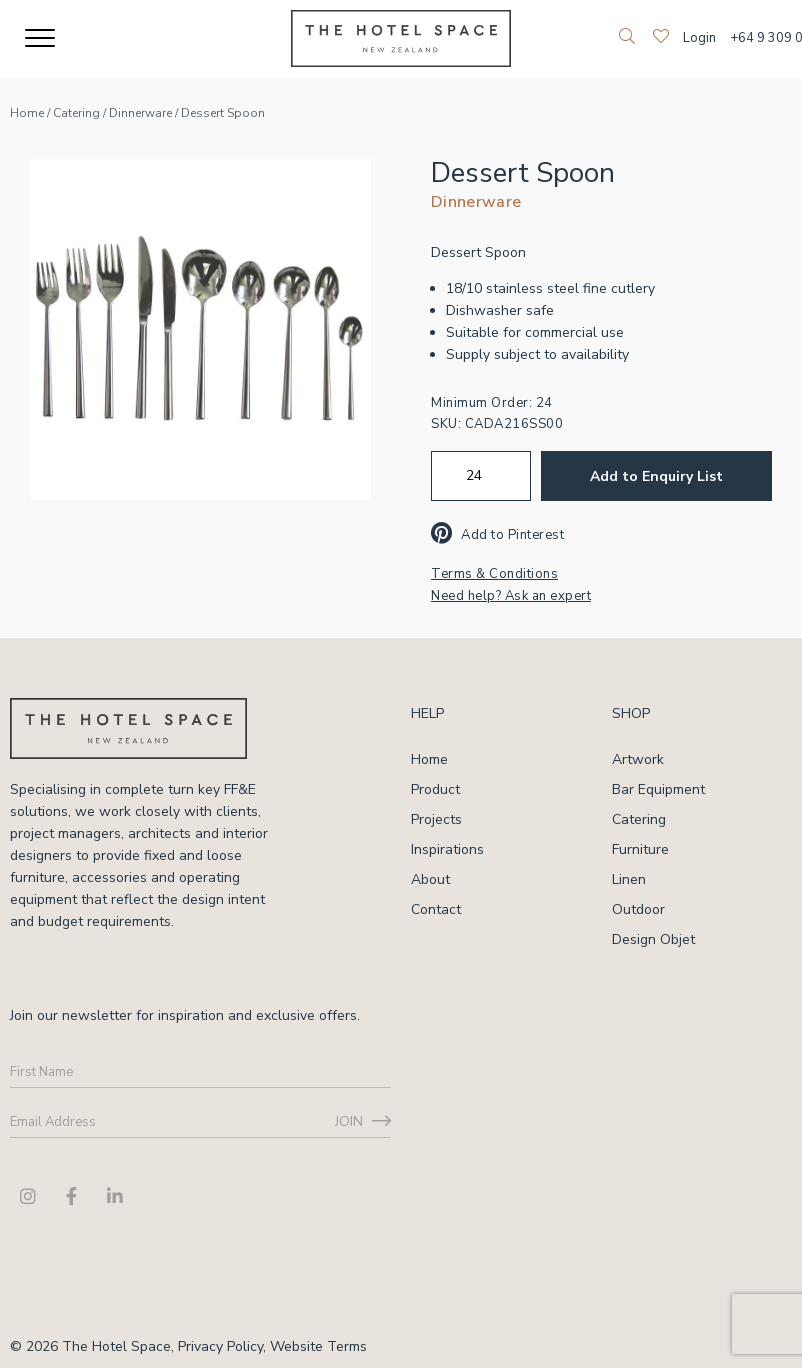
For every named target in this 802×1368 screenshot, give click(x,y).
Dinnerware (140, 113)
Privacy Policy (220, 1346)
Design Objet (653, 939)
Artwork (638, 759)
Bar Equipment (658, 789)
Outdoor (638, 909)
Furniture (640, 849)
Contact (436, 909)
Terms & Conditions (494, 574)
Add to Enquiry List (656, 476)
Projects (436, 819)
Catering (76, 113)
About (430, 879)
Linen (629, 879)
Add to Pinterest (497, 535)
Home (27, 113)
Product (435, 789)
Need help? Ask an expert (511, 596)
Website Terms (318, 1346)
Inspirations (447, 849)
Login (699, 38)
